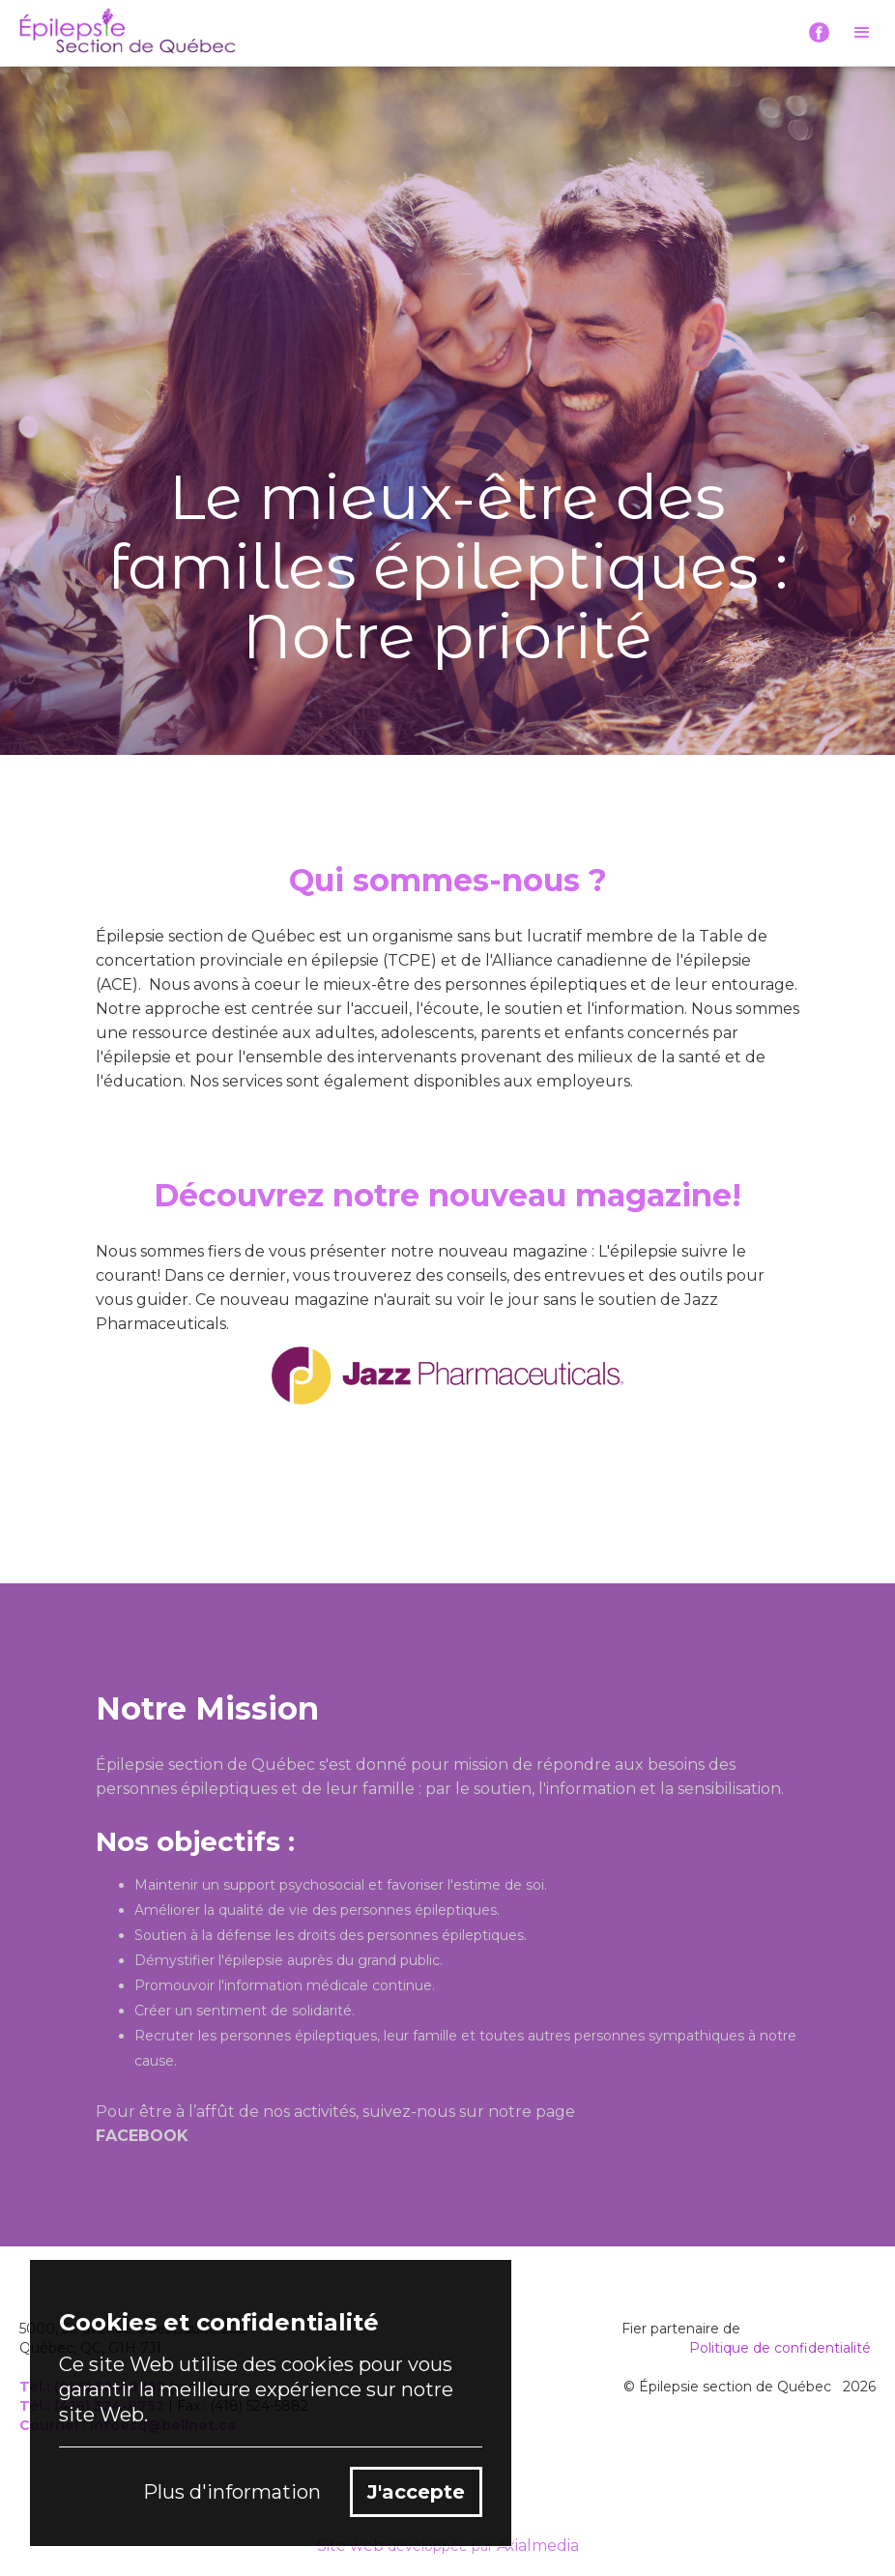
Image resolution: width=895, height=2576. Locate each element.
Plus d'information (232, 2492)
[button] (862, 33)
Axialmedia (538, 2545)
